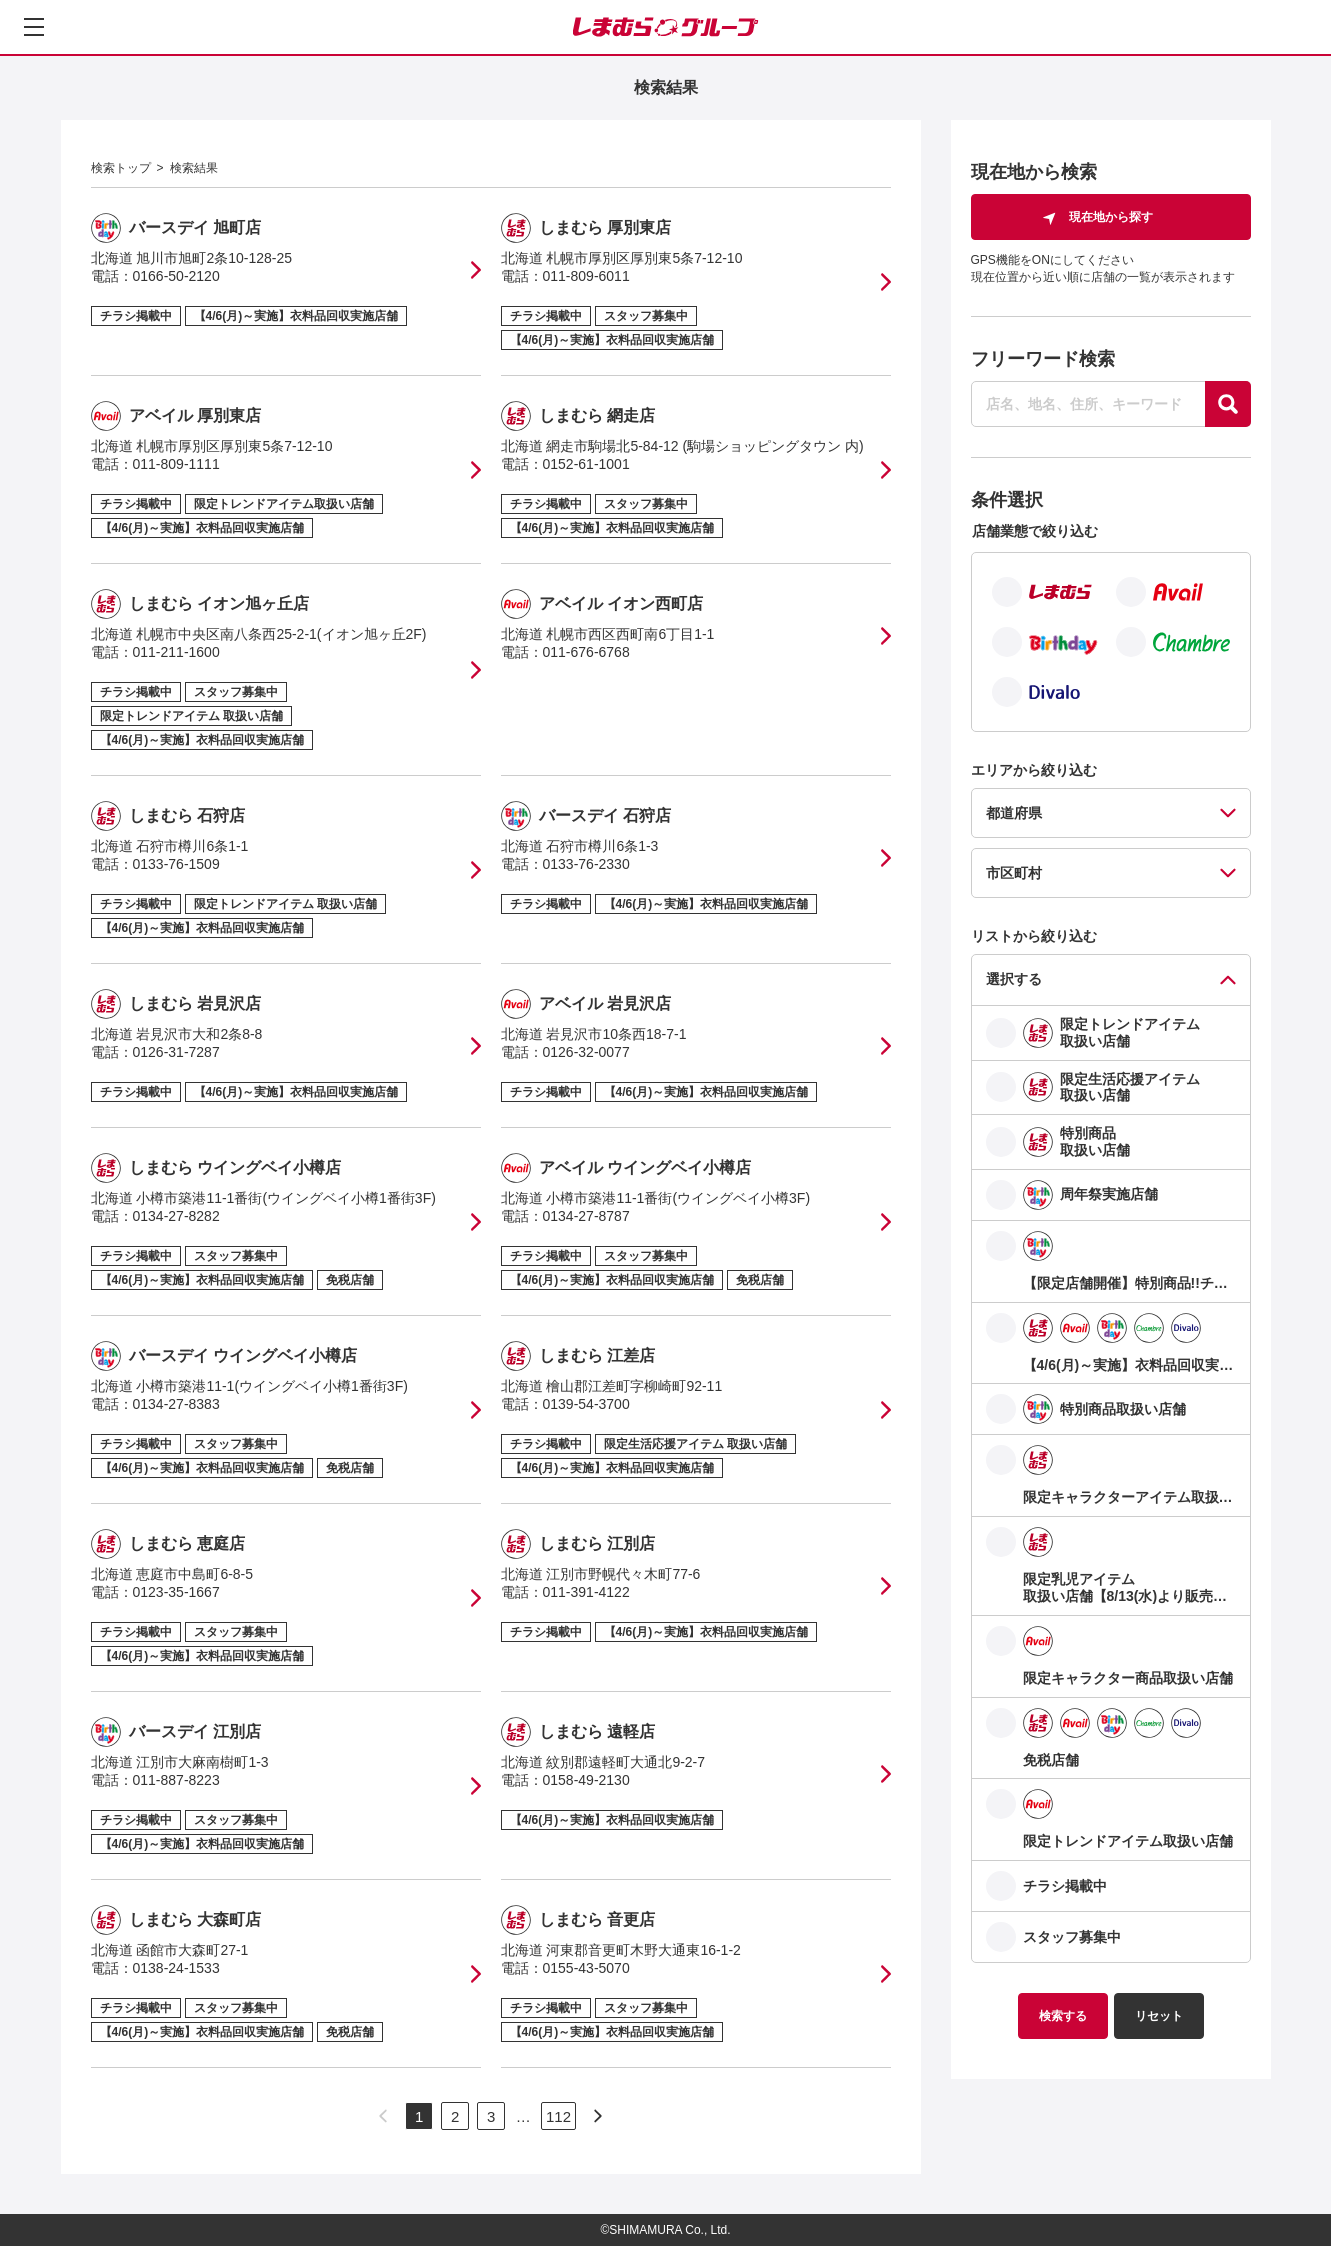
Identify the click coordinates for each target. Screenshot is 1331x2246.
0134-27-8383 (176, 1404)
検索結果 (194, 168)
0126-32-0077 (586, 1052)
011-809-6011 (586, 276)
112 (558, 2116)
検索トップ (121, 168)
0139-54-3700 (586, 1404)
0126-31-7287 (176, 1052)
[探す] (1228, 404)
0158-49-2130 (586, 1780)
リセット (1159, 2016)
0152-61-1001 (586, 464)
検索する (1063, 2016)
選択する (1014, 979)
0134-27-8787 (586, 1216)
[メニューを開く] (34, 27)
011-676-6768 (586, 652)
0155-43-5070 (586, 1968)
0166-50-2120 (176, 276)
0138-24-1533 (176, 1968)
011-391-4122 (586, 1592)
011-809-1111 (176, 464)
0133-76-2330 (586, 864)
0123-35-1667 (176, 1592)
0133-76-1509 (176, 864)
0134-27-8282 (176, 1216)
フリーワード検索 (1043, 359)
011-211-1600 (176, 652)
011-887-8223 (176, 1780)
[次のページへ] (598, 2116)
